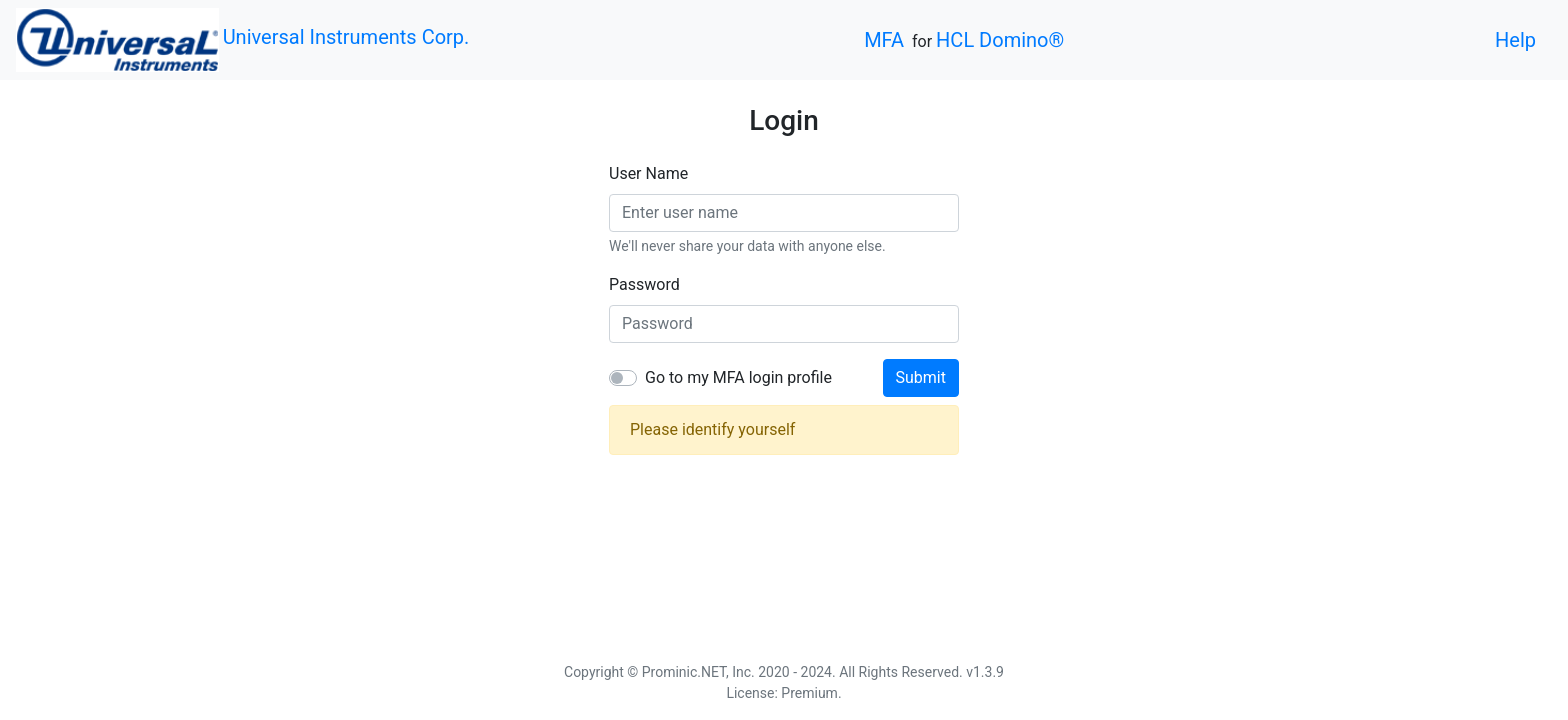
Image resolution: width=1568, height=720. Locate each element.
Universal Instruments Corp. (346, 37)
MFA (884, 40)
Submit (921, 377)
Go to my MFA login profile (738, 377)
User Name (648, 173)
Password (644, 284)
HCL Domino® (1000, 40)
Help (1515, 40)
